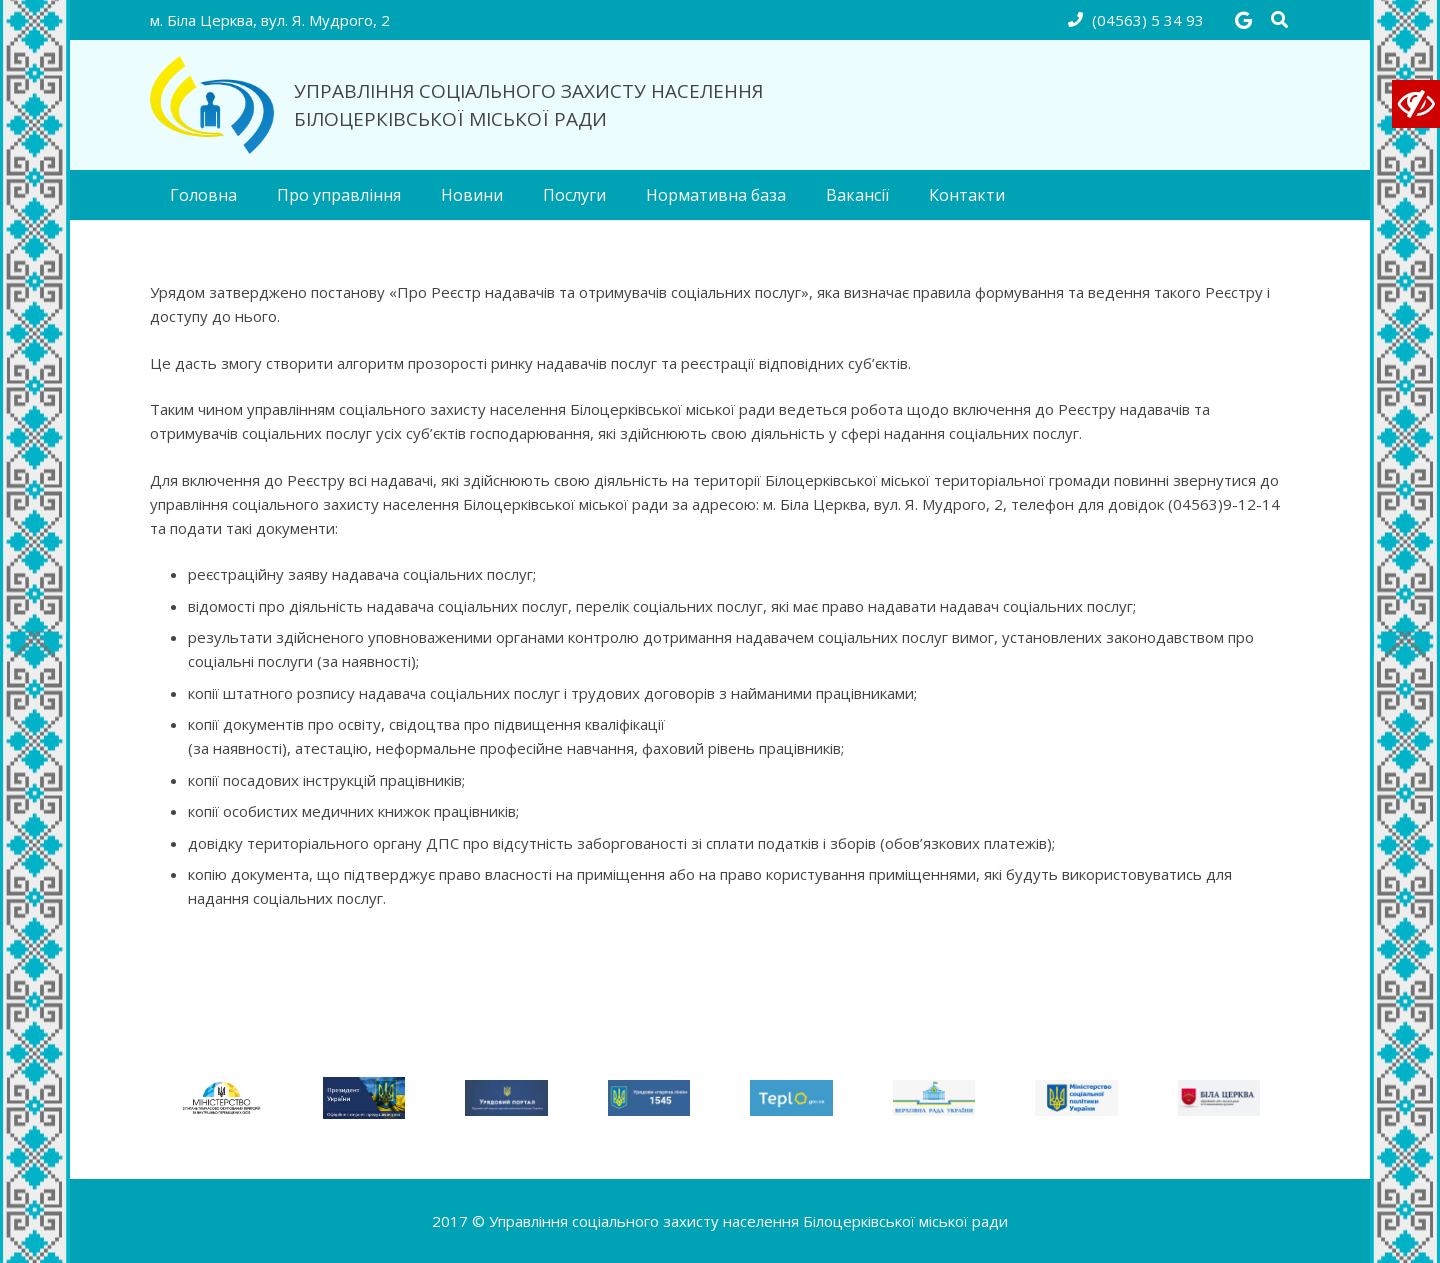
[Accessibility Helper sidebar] (1416, 104)
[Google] (1243, 20)
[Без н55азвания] (221, 1098)
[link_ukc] (649, 1098)
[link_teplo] (791, 1098)
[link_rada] (934, 1098)
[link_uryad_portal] (506, 1098)
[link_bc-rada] (1219, 1098)
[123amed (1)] (364, 1098)
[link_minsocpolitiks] (1076, 1098)
